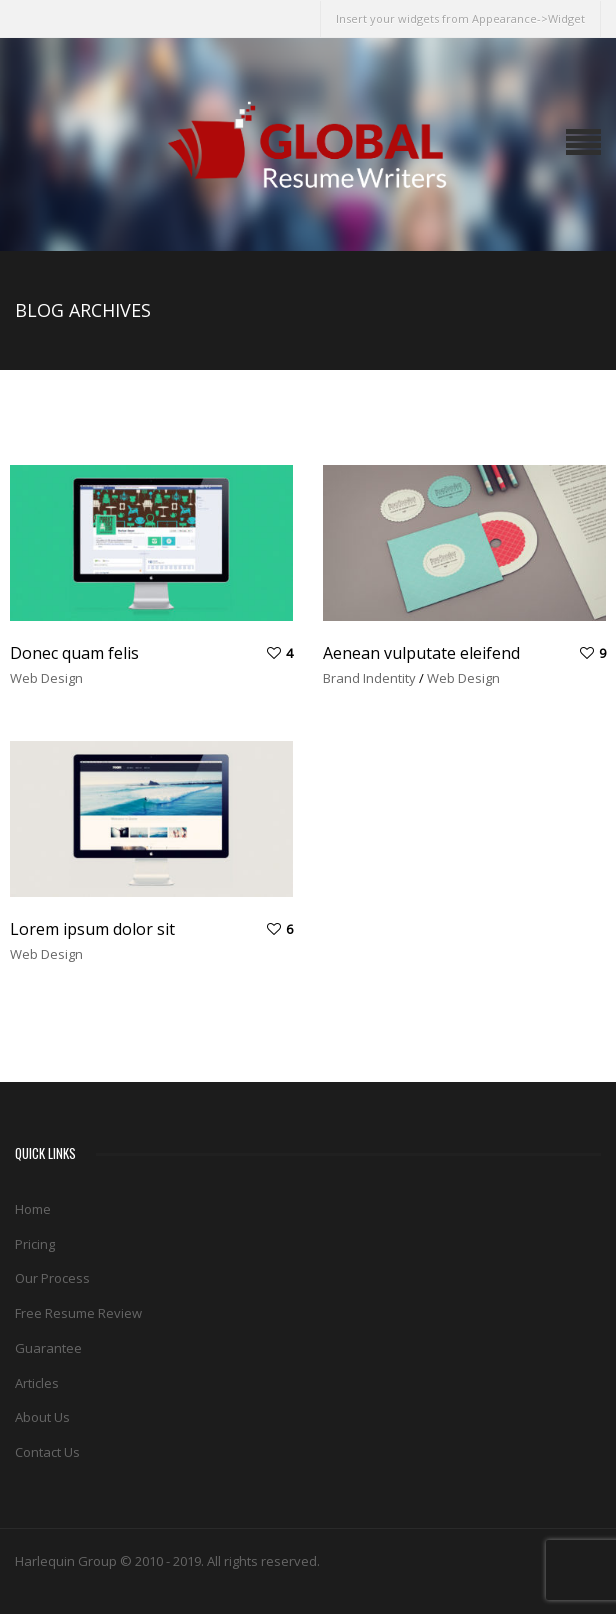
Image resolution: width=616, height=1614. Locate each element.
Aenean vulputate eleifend (421, 653)
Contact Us (47, 1452)
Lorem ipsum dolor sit (92, 929)
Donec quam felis (74, 653)
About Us (42, 1417)
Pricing (35, 1244)
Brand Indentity (369, 678)
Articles (37, 1383)
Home (33, 1209)
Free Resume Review (78, 1313)
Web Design (46, 678)
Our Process (52, 1278)
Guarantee (48, 1348)
